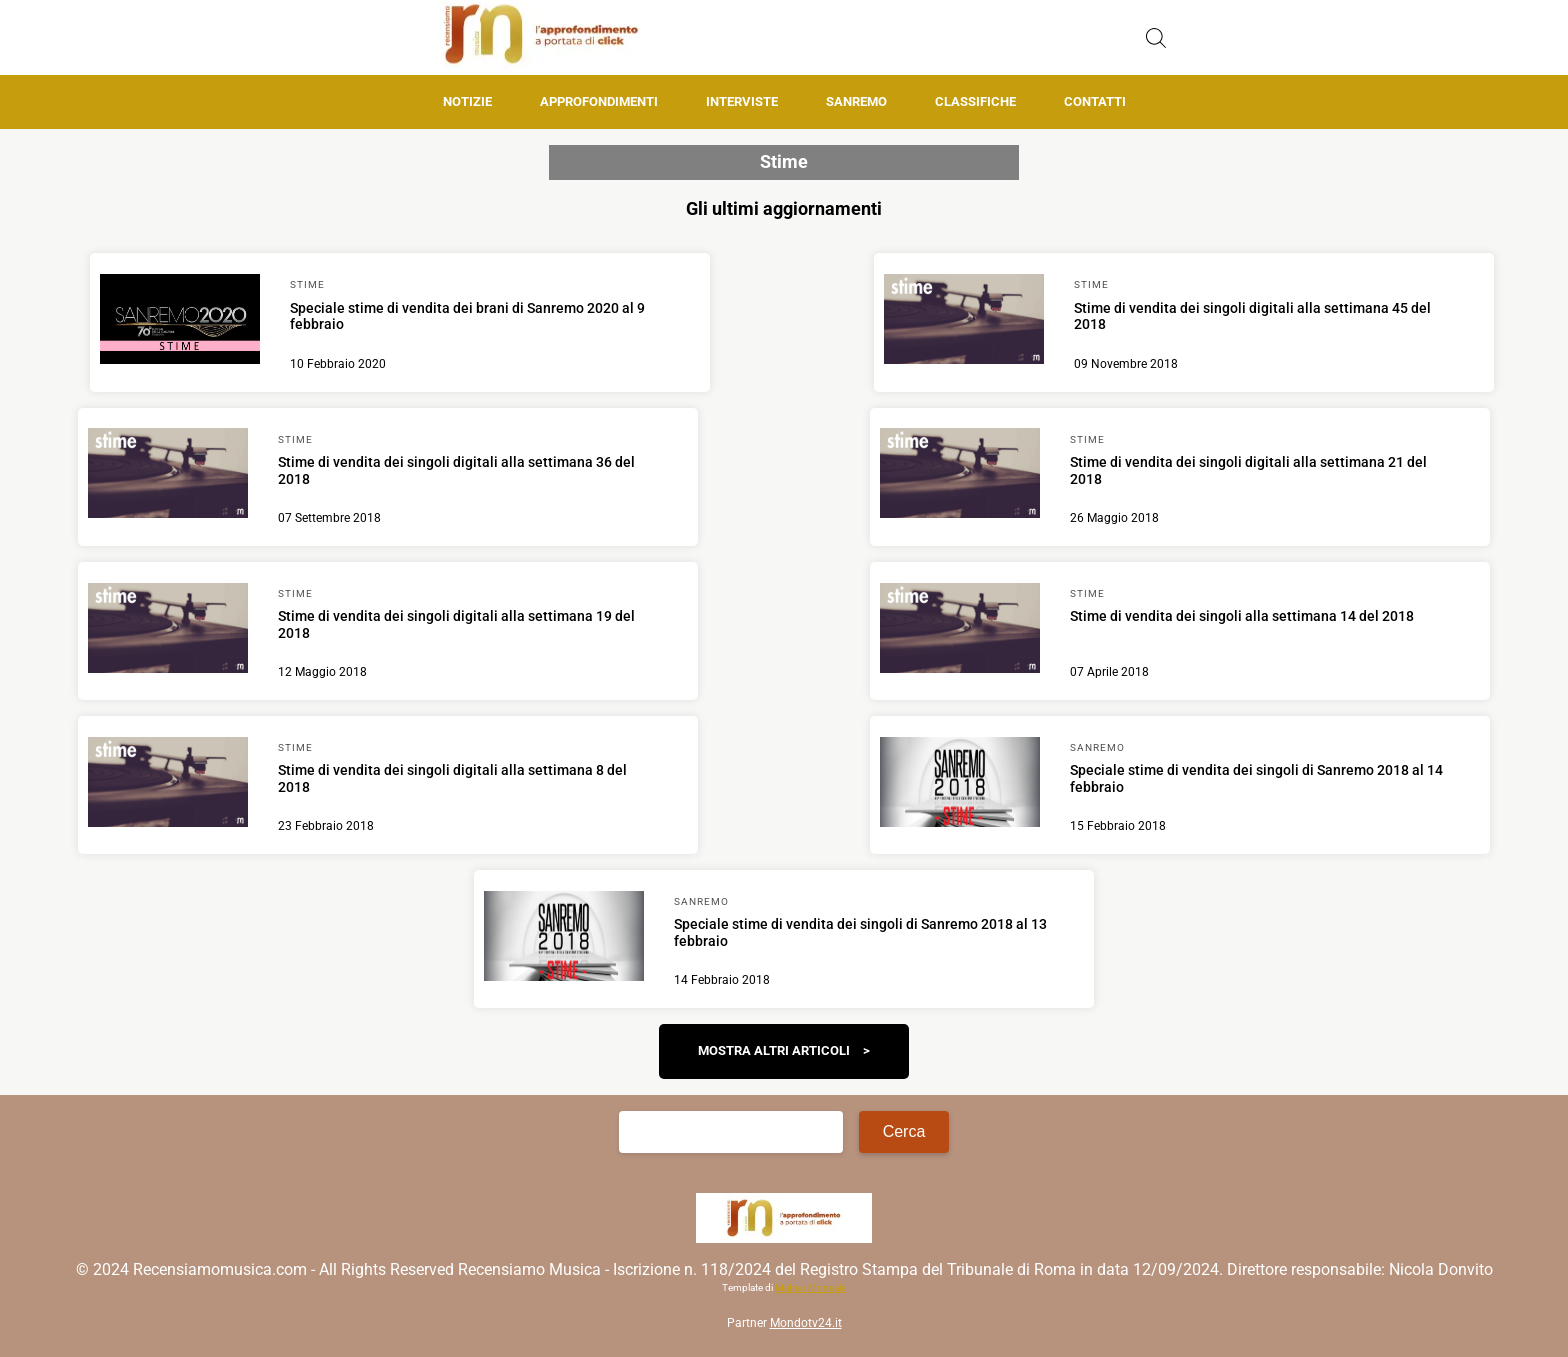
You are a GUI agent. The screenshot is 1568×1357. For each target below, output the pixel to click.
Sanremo (856, 101)
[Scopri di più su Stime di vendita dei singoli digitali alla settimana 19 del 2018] (168, 631)
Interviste (742, 101)
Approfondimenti (599, 101)
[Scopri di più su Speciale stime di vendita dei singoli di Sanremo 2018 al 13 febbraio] (564, 939)
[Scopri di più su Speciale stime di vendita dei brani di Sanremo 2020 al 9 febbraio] (180, 322)
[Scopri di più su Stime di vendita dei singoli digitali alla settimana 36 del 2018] (168, 476)
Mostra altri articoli (774, 1050)
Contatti (1095, 101)
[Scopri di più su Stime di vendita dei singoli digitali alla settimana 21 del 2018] (960, 476)
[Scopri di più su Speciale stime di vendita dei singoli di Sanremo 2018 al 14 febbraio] (960, 785)
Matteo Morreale (810, 1287)
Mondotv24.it (806, 1323)
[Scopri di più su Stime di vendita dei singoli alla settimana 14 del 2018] (960, 631)
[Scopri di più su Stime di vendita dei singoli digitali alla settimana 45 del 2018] (964, 322)
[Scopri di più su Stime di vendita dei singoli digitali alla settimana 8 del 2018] (168, 785)
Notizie (467, 101)
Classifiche (975, 101)
